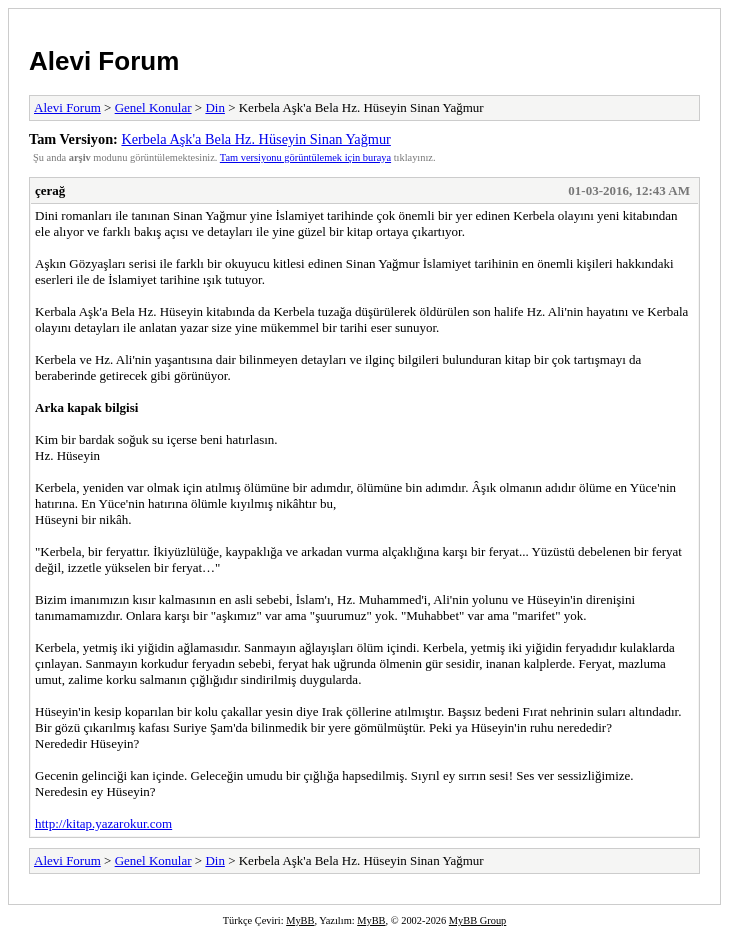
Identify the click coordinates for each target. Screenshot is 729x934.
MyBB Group (477, 920)
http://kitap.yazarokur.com (103, 823)
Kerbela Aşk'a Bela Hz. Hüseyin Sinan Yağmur (255, 139)
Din (215, 107)
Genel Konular (153, 107)
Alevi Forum (104, 61)
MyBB (300, 920)
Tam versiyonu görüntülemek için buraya (305, 157)
